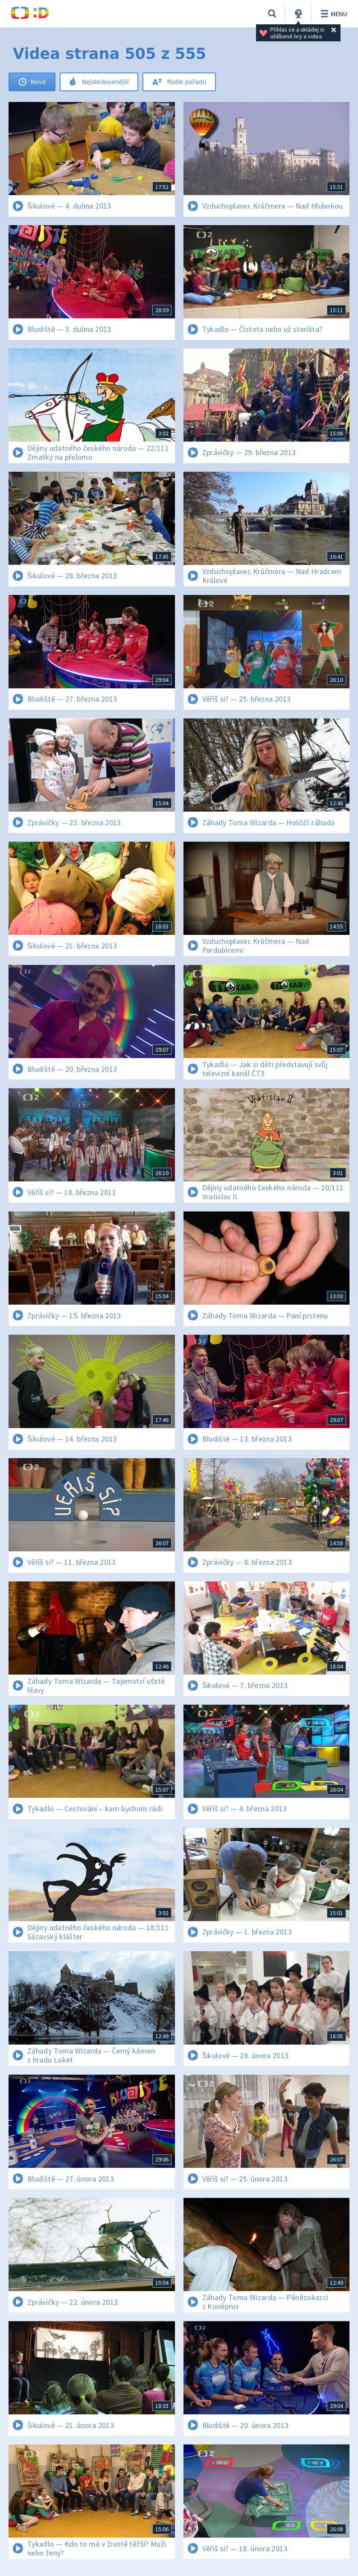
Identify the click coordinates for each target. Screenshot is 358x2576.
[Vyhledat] (272, 13)
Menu (332, 13)
